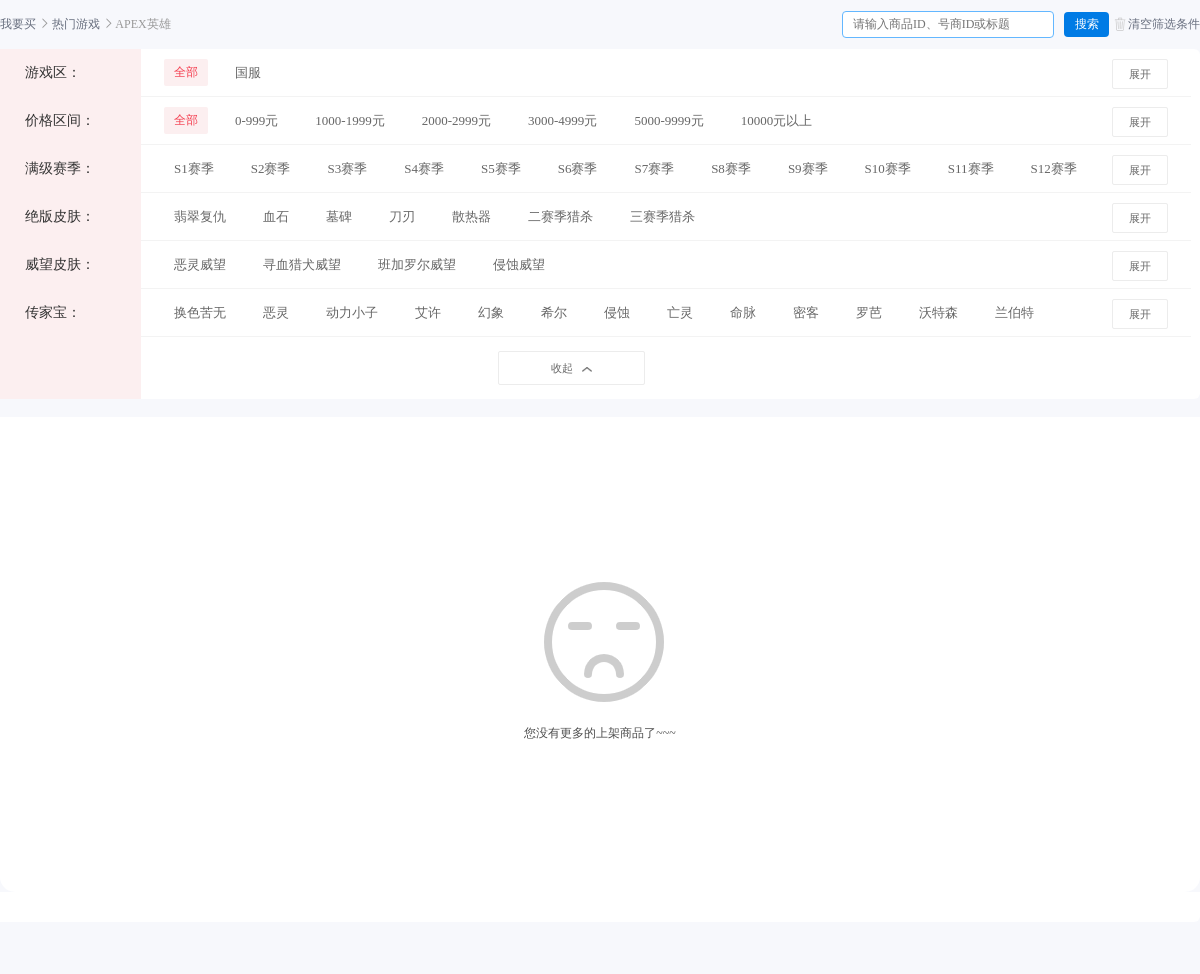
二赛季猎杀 (560, 216)
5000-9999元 (668, 120)
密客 (806, 312)
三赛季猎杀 (662, 216)
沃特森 (938, 312)
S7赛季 (654, 168)
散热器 (471, 216)
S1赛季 (194, 168)
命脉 (743, 312)
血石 (276, 216)
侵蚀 (617, 312)
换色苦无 (200, 312)
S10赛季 (888, 168)
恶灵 (276, 312)
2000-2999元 (456, 120)
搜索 (1087, 24)
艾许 (428, 312)
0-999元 (256, 120)
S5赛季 (501, 168)
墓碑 (339, 216)
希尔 (554, 312)
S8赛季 (731, 168)
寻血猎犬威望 (302, 264)
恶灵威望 (200, 264)
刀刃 (402, 216)
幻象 (491, 312)
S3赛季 (347, 168)
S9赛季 (808, 168)
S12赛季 (1054, 168)
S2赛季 (271, 168)
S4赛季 (424, 168)
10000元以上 (777, 120)
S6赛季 (578, 168)
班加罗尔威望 (417, 264)
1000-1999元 (349, 120)
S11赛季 (971, 168)
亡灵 (680, 312)
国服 (248, 72)
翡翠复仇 (200, 216)
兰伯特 (1014, 312)
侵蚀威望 (519, 264)
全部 (186, 72)
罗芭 (869, 312)
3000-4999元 (562, 120)
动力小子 (352, 312)
